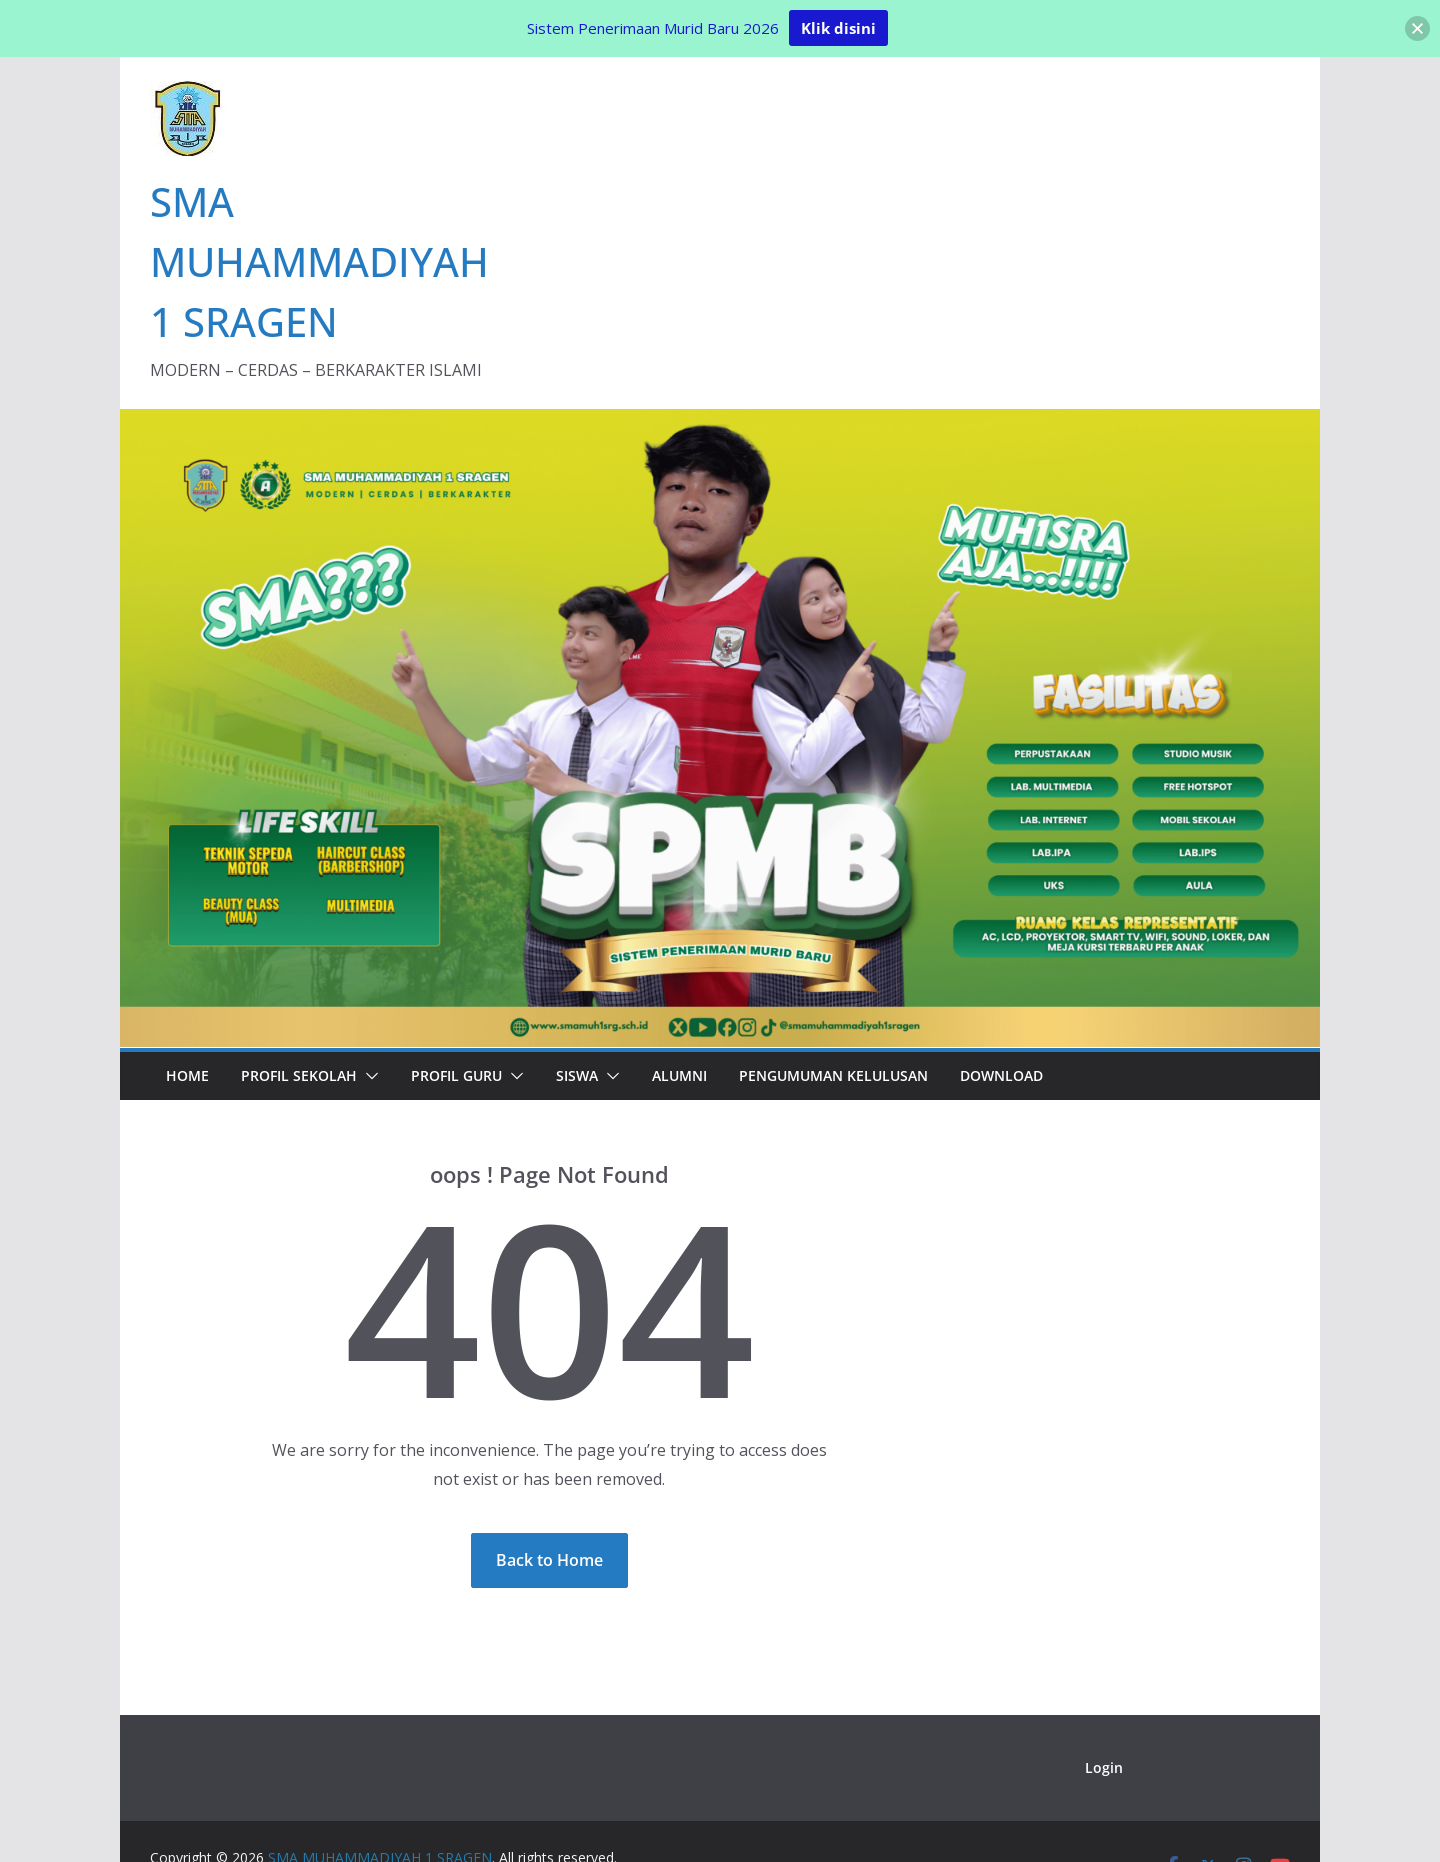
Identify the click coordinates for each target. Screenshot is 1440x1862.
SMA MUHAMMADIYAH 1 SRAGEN (319, 261)
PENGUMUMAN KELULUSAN (833, 1075)
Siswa (577, 1075)
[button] (368, 1076)
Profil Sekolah (299, 1075)
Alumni (679, 1075)
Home (187, 1075)
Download (1001, 1075)
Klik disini (838, 28)
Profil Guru (456, 1075)
